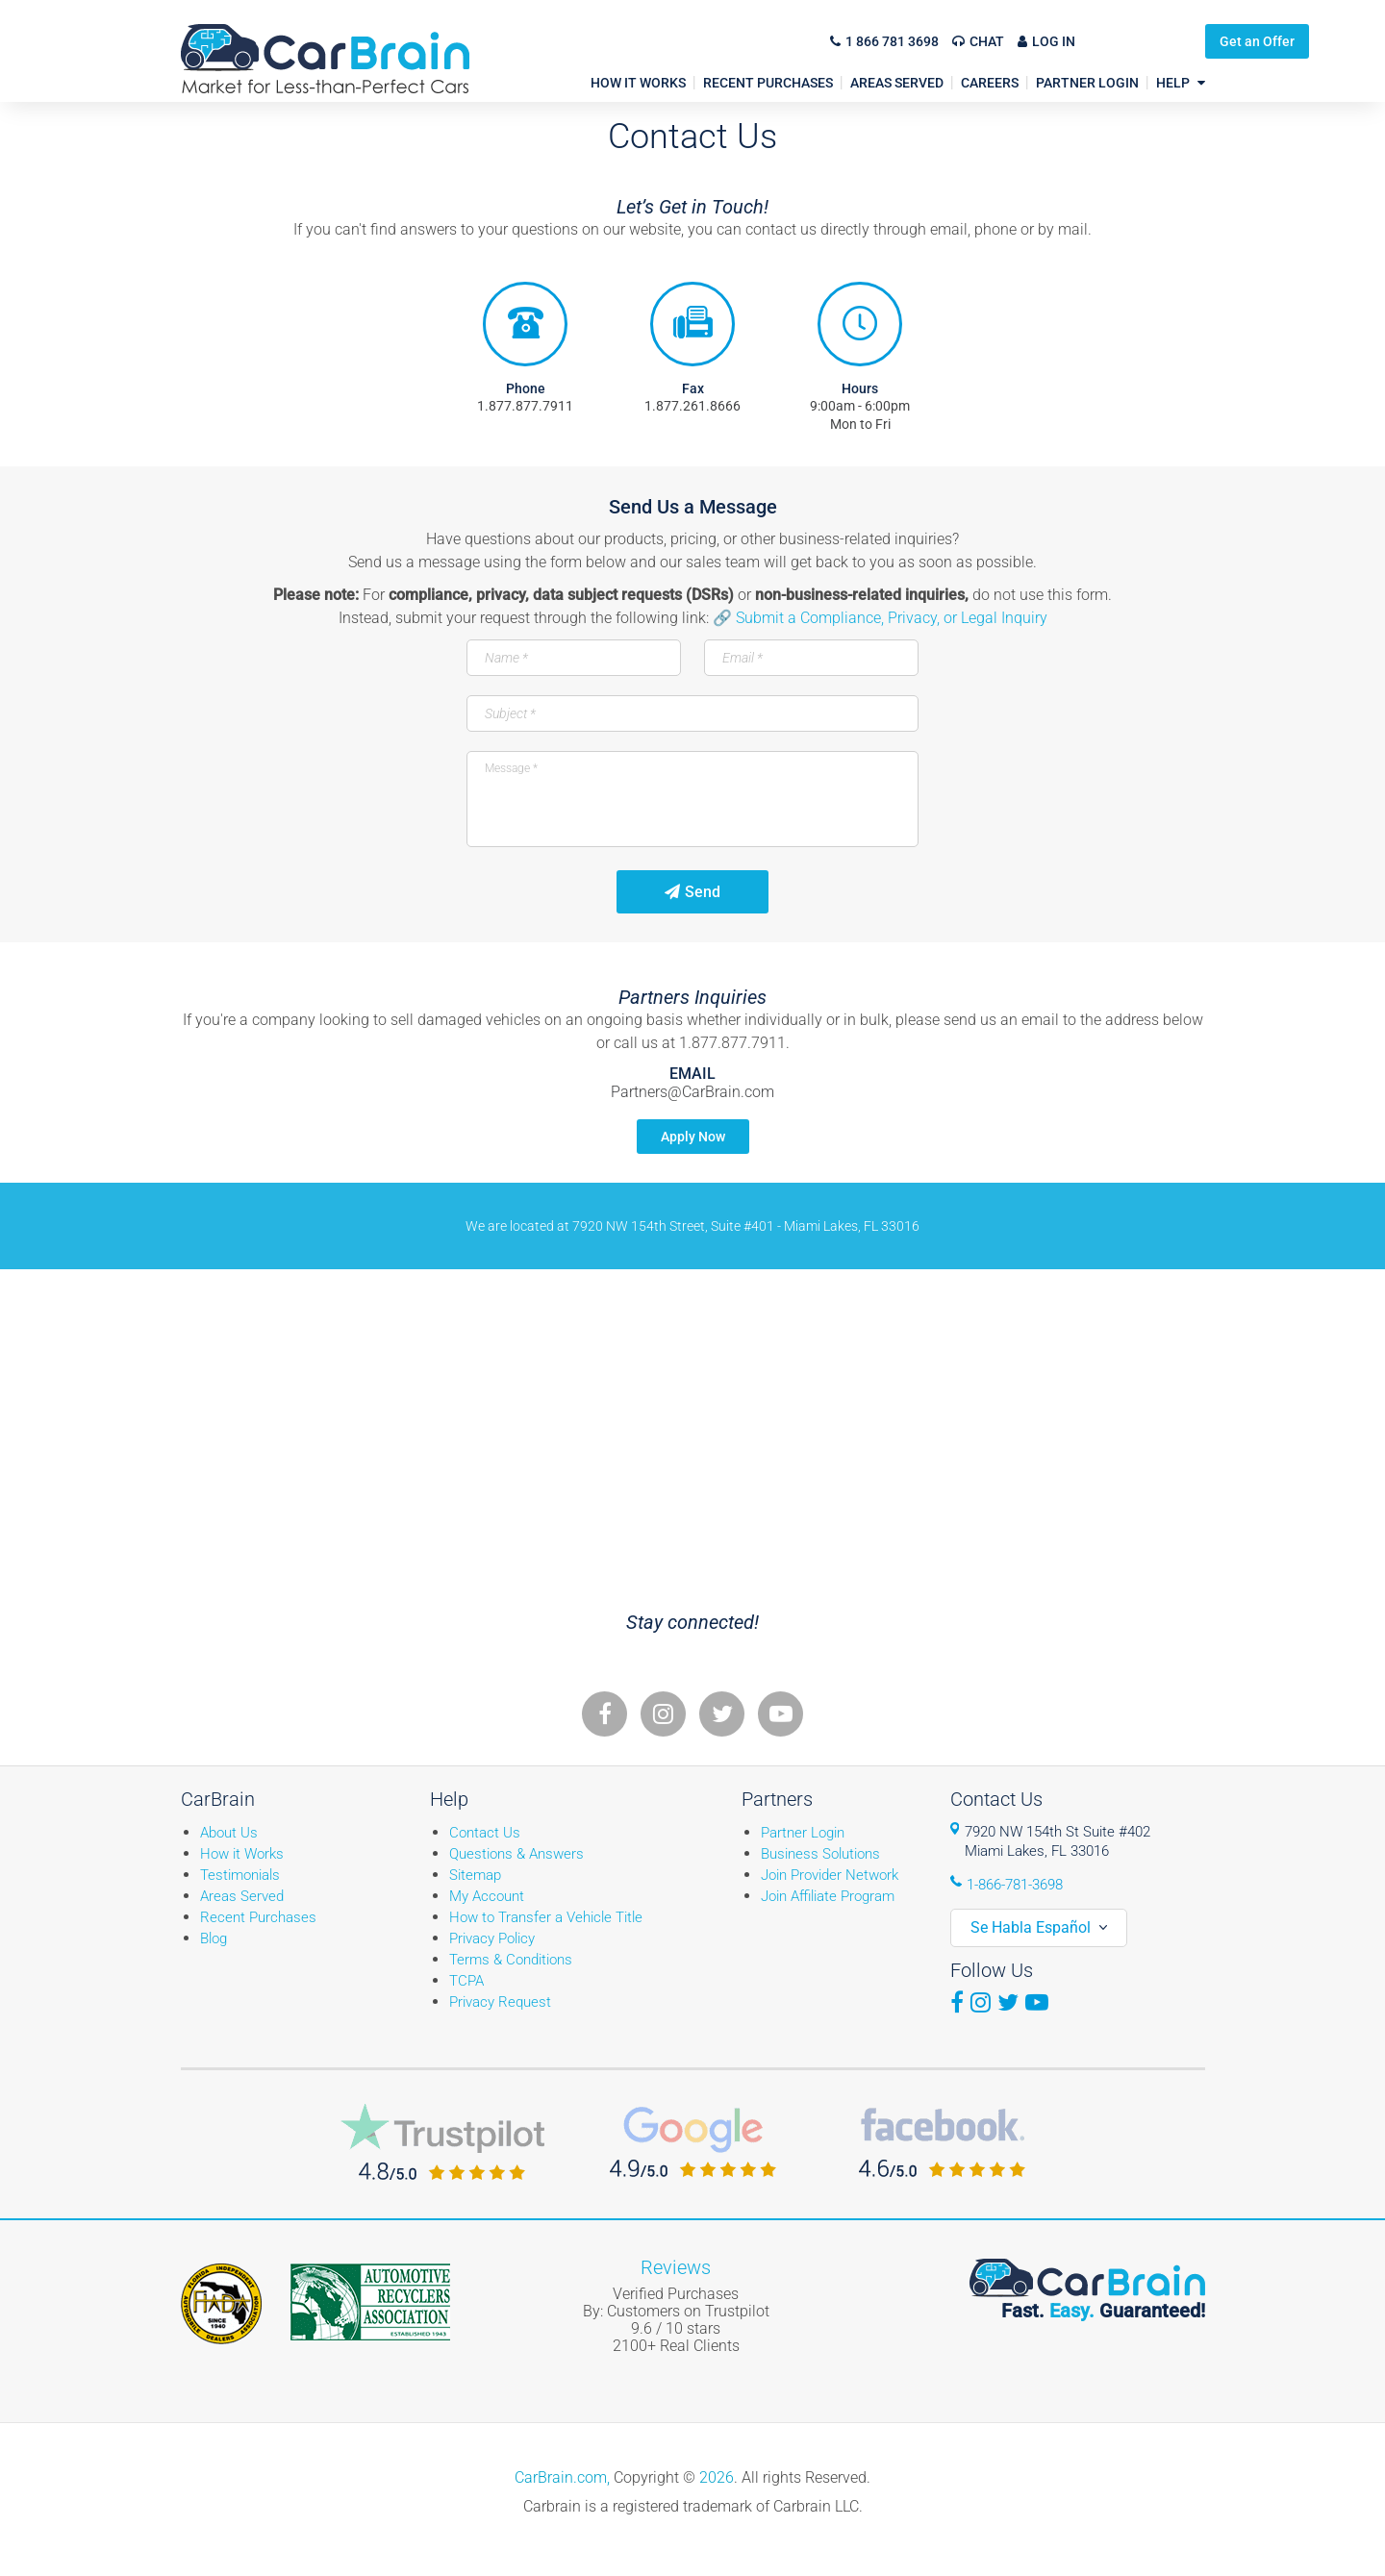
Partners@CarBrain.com (692, 1092)
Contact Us (484, 1832)
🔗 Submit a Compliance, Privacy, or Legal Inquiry (880, 618)
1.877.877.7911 (525, 405)
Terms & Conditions (510, 1959)
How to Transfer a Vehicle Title (545, 1917)
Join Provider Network (829, 1875)
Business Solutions (820, 1854)
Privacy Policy (492, 1938)
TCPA (466, 1980)
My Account (486, 1896)
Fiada (221, 2303)
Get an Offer (1153, 41)
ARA (370, 2301)
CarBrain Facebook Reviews (942, 2142)
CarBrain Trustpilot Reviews (442, 2142)
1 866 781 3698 (892, 41)
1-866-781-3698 (1015, 1884)
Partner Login (802, 1832)
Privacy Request (500, 2002)
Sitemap (475, 1875)
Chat (987, 41)
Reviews (676, 2267)
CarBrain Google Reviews (693, 2142)
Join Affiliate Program (827, 1896)
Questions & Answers (516, 1854)
